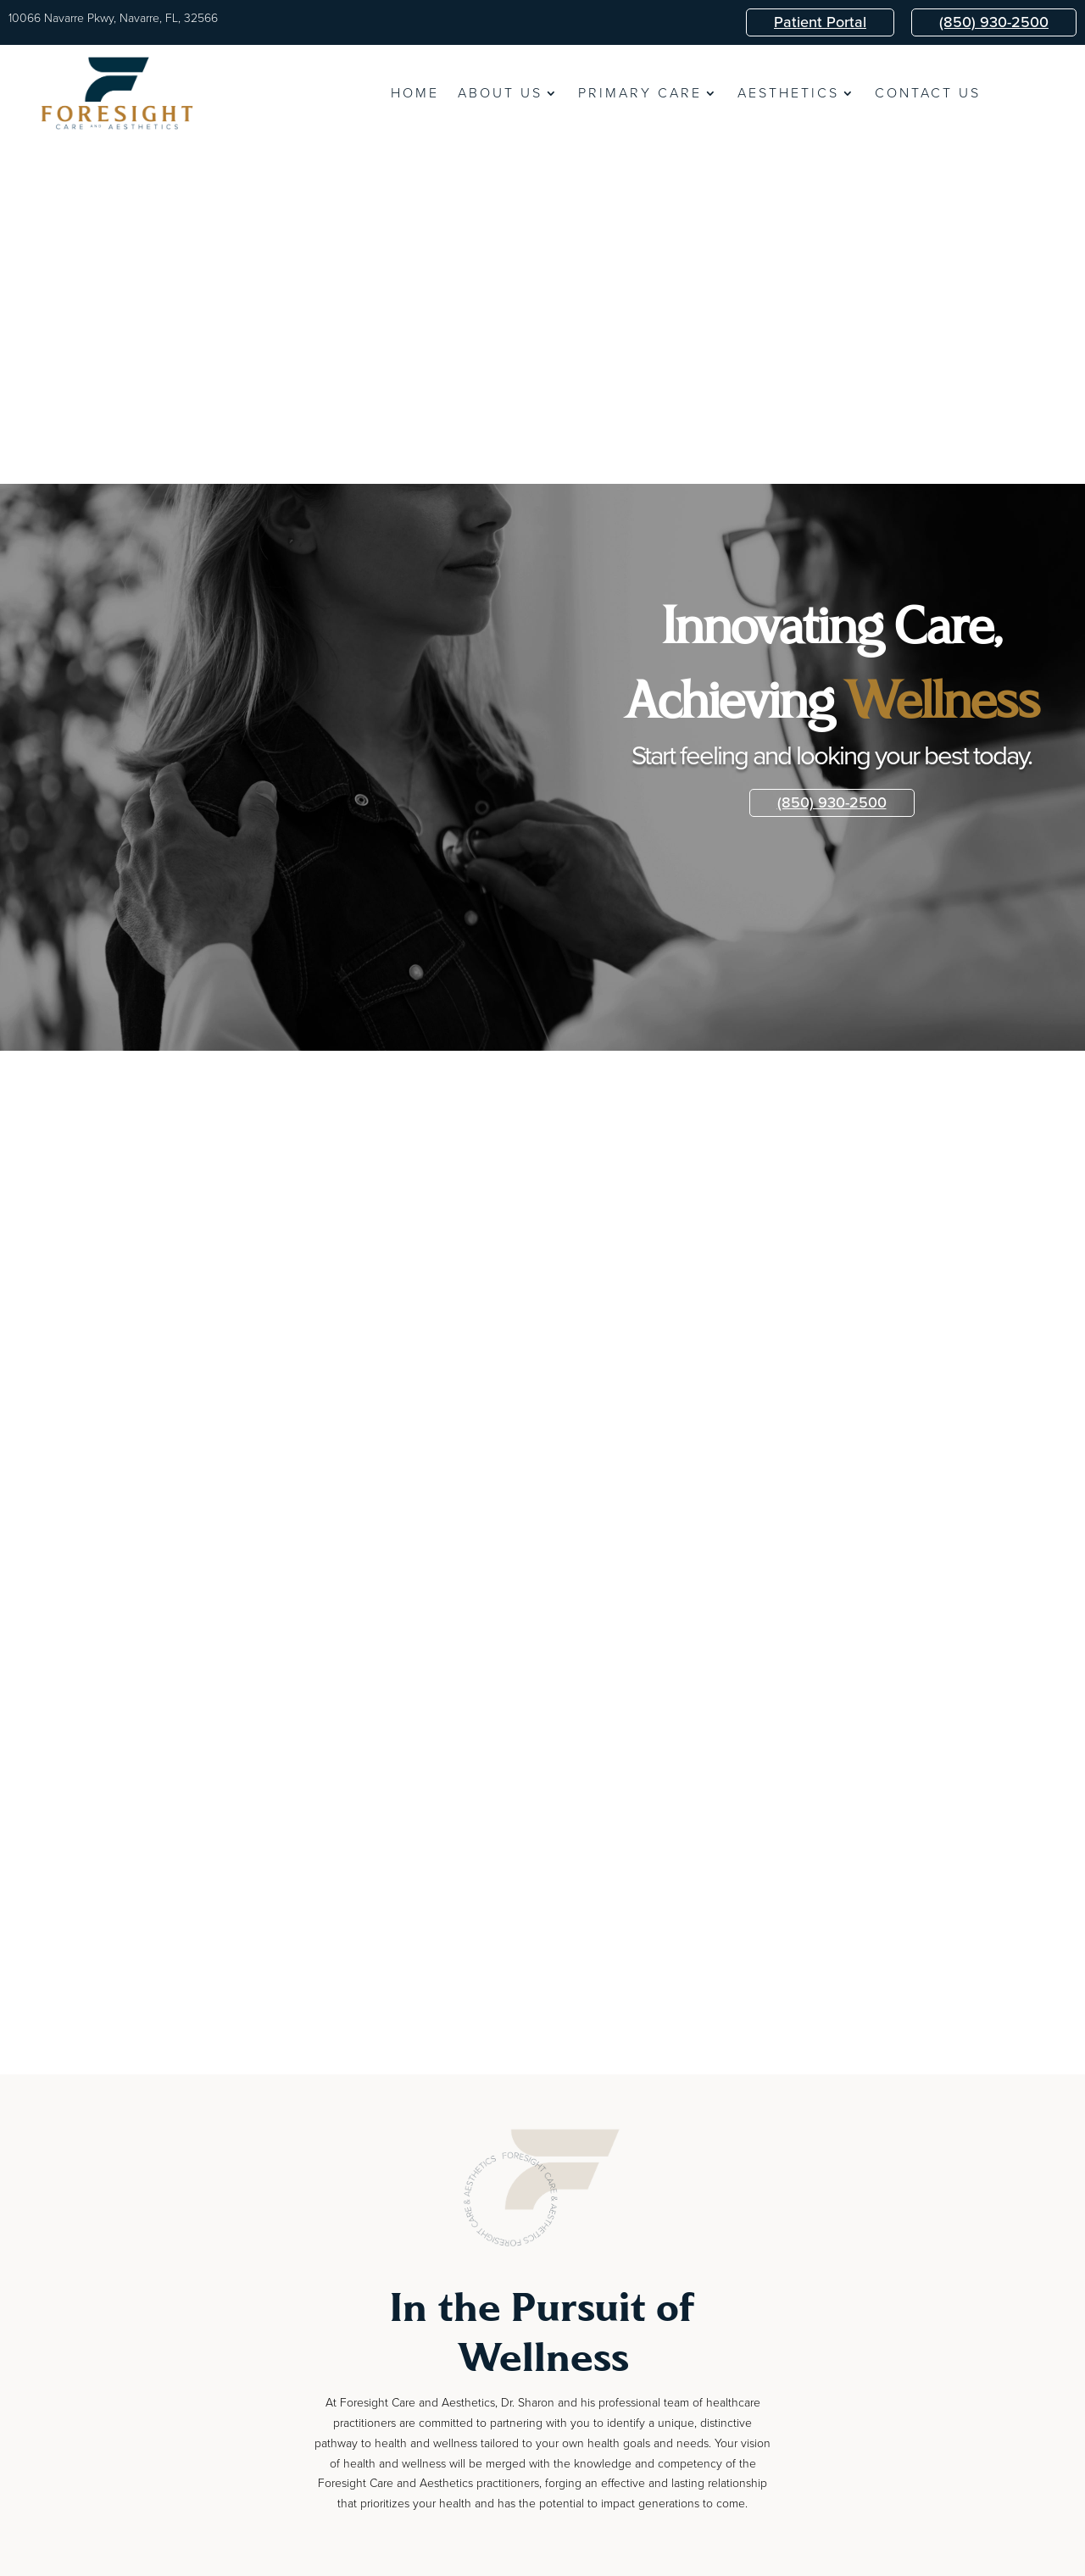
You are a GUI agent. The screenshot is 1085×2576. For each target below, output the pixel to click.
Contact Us (928, 95)
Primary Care (640, 95)
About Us (500, 95)
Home (415, 95)
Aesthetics (788, 95)
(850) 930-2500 (994, 22)
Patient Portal (820, 22)
